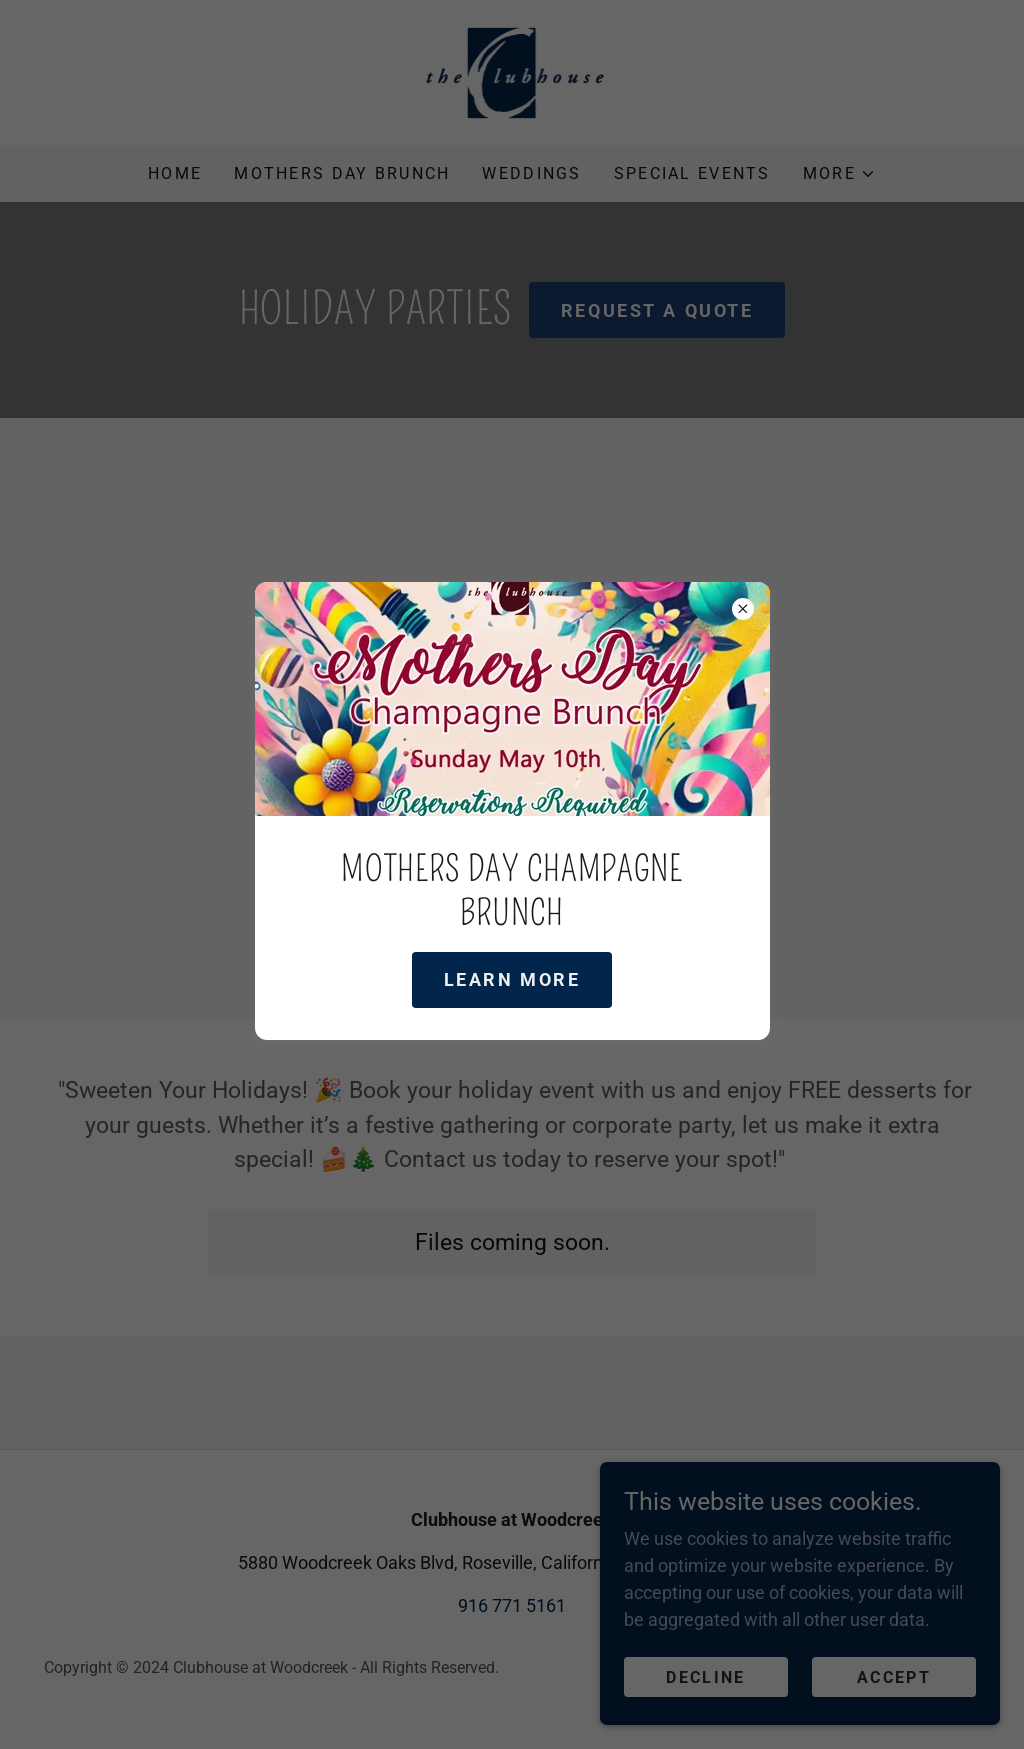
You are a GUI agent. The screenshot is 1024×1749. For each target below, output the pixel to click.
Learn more (512, 979)
